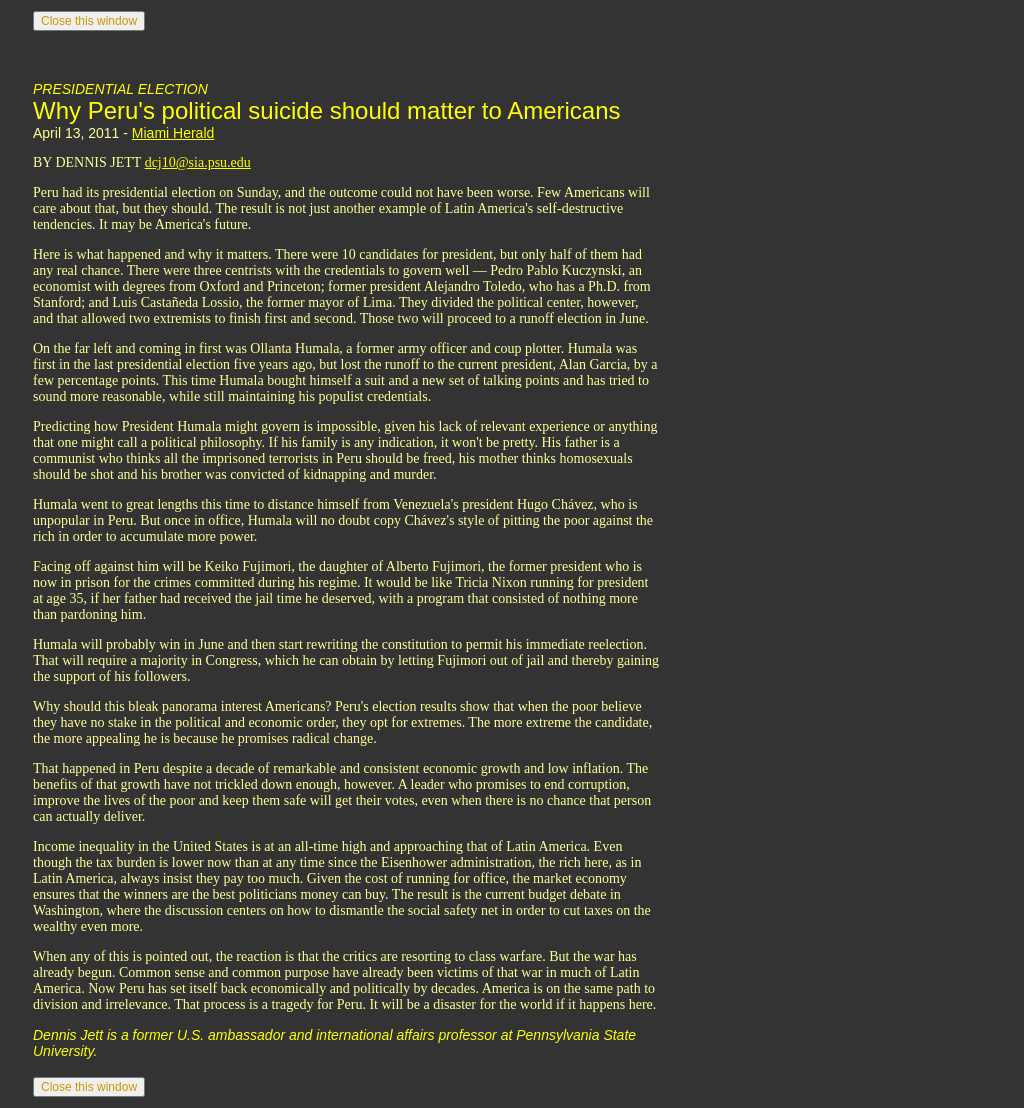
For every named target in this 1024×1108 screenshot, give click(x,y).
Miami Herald (173, 133)
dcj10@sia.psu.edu (198, 162)
